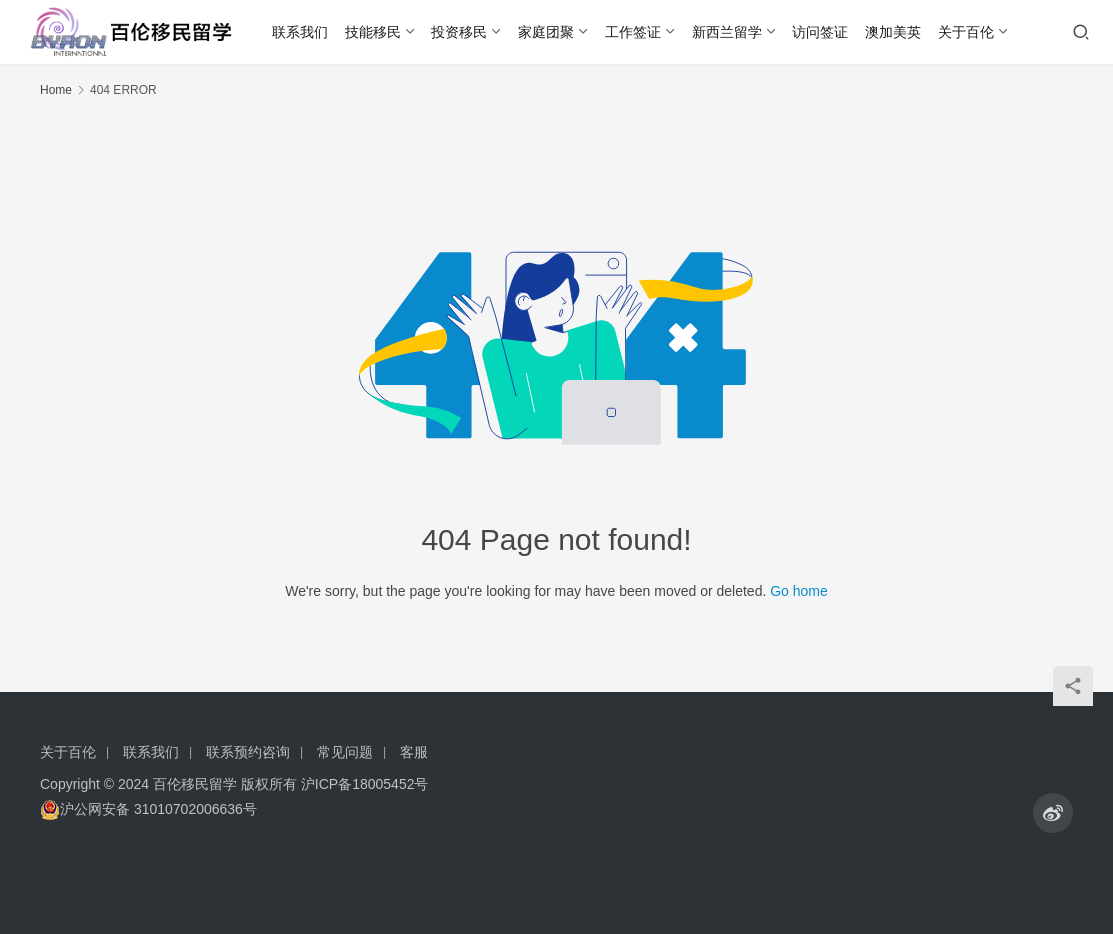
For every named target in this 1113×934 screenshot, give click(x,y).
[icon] (1053, 813)
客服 (414, 752)
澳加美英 (893, 32)
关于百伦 (966, 32)
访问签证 (820, 32)
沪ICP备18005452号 (365, 784)
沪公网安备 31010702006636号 (148, 809)
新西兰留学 (727, 32)
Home (56, 90)
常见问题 (345, 752)
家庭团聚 (546, 32)
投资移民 (459, 32)
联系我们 (300, 32)
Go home (799, 591)
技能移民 (373, 32)
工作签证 (633, 32)
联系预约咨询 (248, 752)
